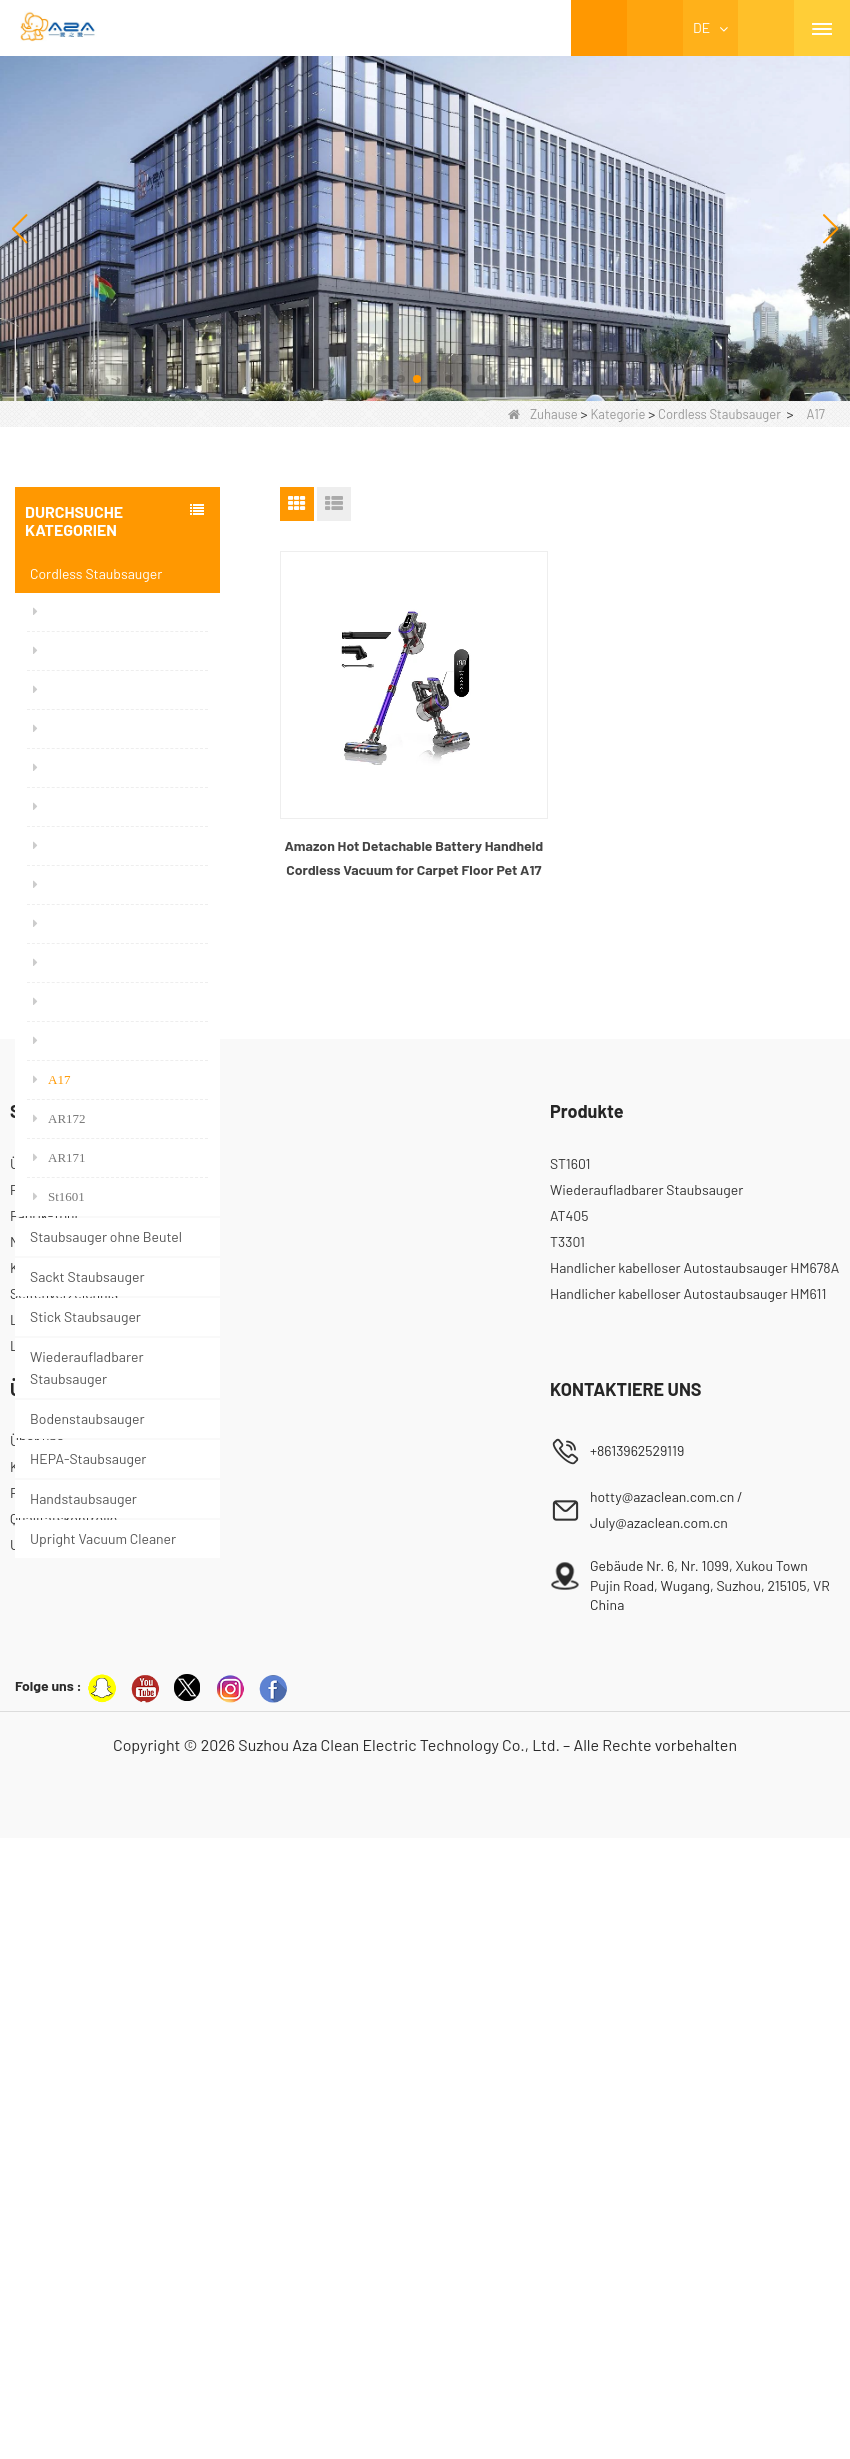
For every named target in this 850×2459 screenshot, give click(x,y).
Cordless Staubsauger (719, 414)
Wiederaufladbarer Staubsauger (87, 1367)
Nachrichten (47, 1861)
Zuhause (543, 414)
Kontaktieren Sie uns (73, 2087)
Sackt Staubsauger (87, 1276)
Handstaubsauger (83, 1498)
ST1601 (570, 1783)
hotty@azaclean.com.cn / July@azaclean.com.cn (666, 2130)
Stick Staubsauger (85, 1316)
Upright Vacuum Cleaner (103, 1538)
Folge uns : (48, 2306)
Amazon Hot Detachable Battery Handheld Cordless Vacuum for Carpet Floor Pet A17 (413, 857)
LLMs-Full (40, 1965)
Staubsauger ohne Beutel (106, 1236)
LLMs (26, 1939)
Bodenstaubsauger (87, 1418)
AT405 (569, 1835)
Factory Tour (48, 2113)
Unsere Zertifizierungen (82, 2165)
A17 (51, 1079)
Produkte (37, 1809)
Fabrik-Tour (45, 1835)
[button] (369, 379)
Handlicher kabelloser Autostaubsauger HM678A (694, 1887)
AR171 (59, 1157)
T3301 (567, 1861)
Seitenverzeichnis (64, 1913)
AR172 (59, 1118)
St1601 (59, 1196)
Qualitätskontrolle (63, 2139)
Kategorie (617, 414)
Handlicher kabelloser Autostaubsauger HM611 (688, 1913)
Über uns (37, 1783)
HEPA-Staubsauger (88, 1458)
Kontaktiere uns (58, 1887)
